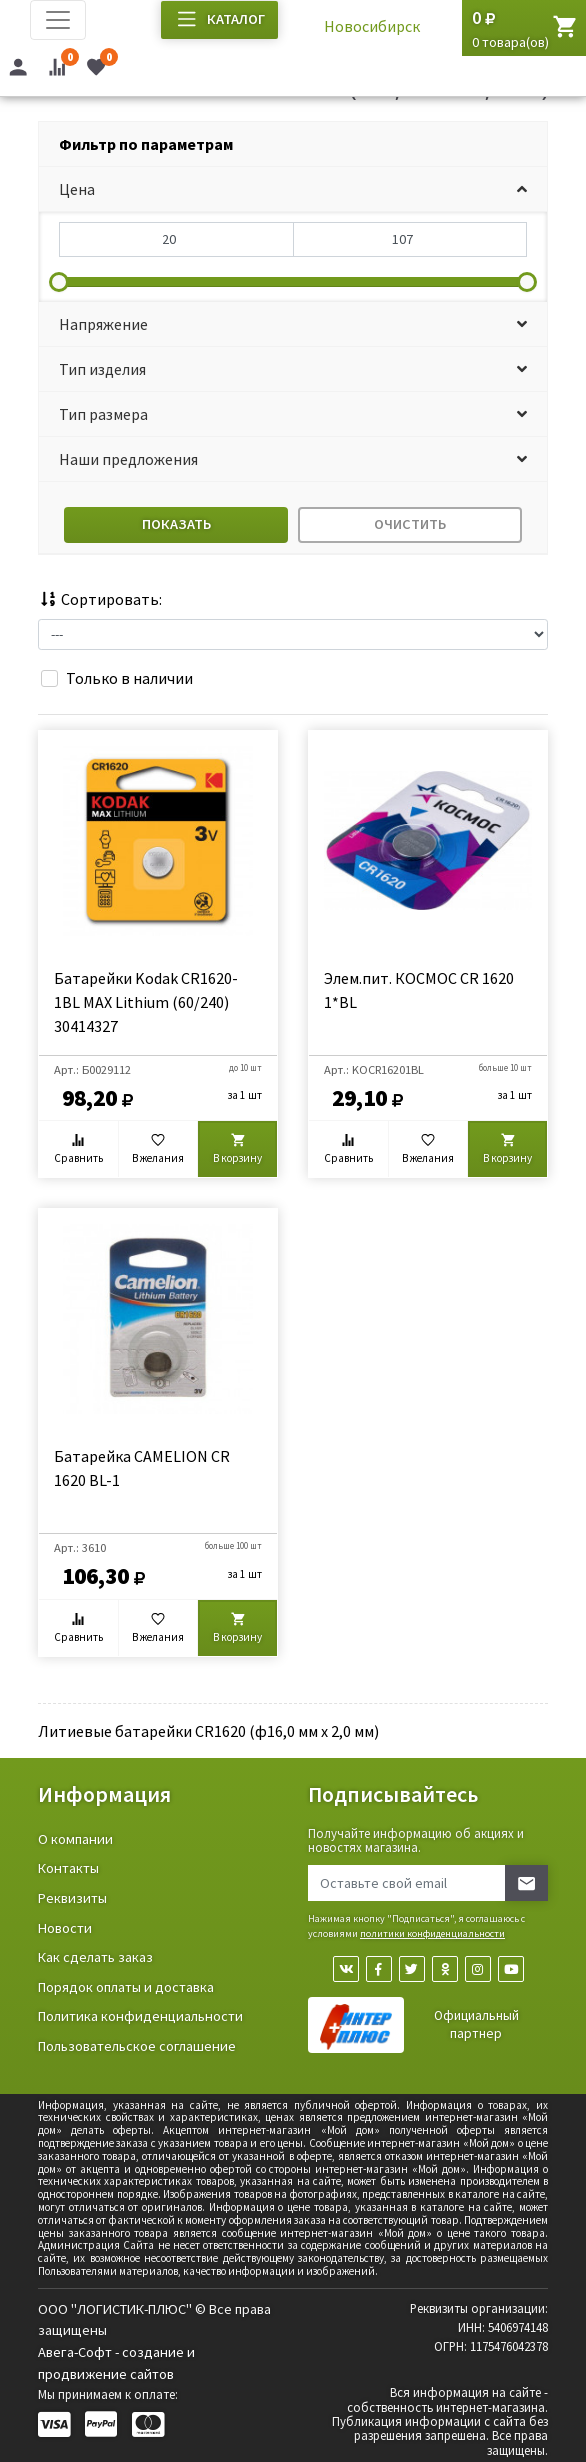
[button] (293, 189)
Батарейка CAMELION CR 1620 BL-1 (142, 1468)
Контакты (68, 1868)
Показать (176, 524)
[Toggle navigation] (58, 20)
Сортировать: (100, 599)
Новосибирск (372, 26)
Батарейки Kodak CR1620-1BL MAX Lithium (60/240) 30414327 (146, 1002)
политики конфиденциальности (432, 1933)
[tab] (293, 144)
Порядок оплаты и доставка (126, 1987)
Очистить (410, 524)
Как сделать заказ (95, 1957)
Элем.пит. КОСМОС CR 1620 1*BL (419, 990)
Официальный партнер (476, 2024)
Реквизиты (72, 1898)
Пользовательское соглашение (137, 2046)
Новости (65, 1928)
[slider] (59, 282)
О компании (75, 1839)
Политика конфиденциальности (140, 2016)
